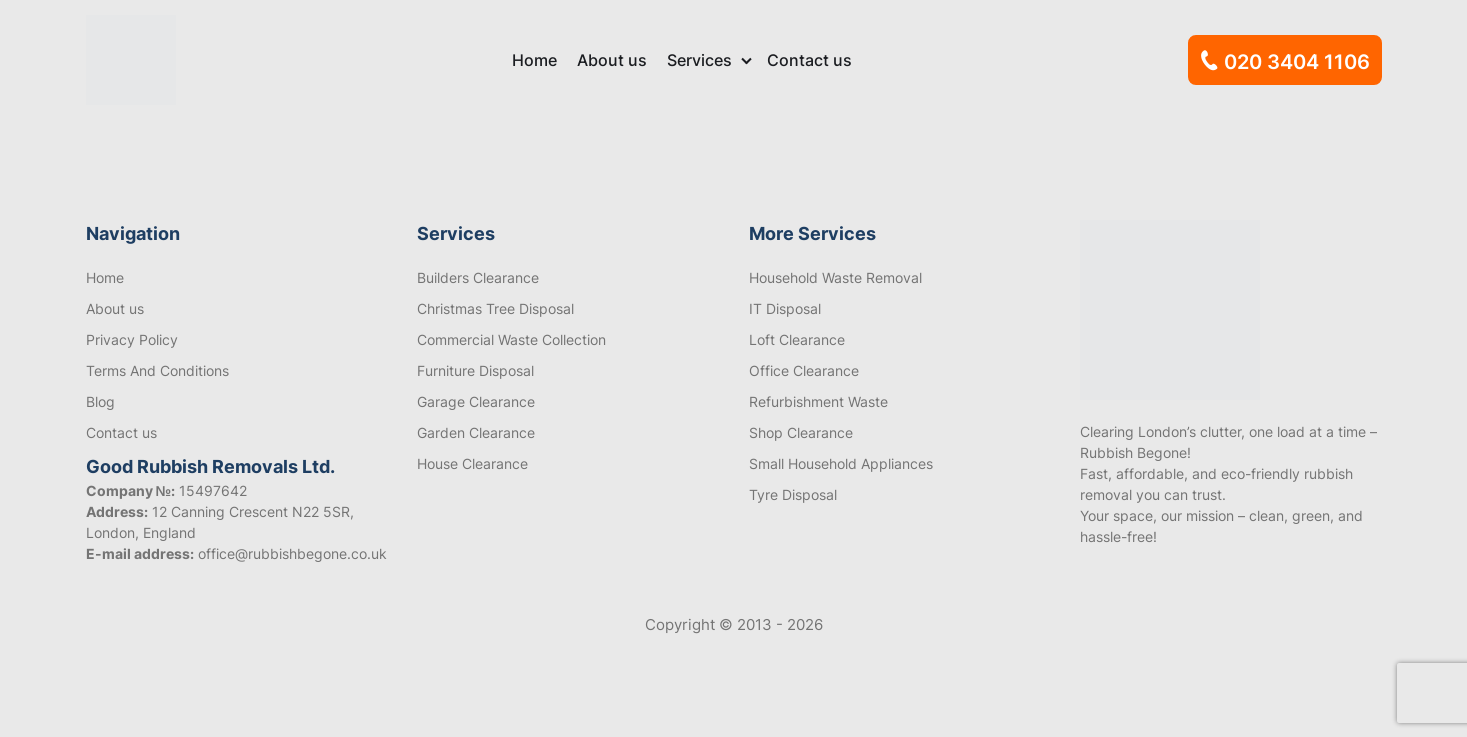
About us (612, 60)
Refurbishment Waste (818, 401)
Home (534, 60)
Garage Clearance (476, 401)
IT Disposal (785, 308)
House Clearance (472, 463)
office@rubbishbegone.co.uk (292, 553)
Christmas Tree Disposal (495, 308)
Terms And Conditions (157, 370)
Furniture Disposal (475, 370)
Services (699, 60)
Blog (100, 401)
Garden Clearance (476, 432)
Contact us (809, 60)
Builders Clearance (478, 277)
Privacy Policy (132, 339)
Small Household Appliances (841, 463)
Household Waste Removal (835, 277)
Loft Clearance (797, 339)
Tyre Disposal (793, 494)
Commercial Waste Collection (511, 339)
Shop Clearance (801, 432)
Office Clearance (804, 370)
